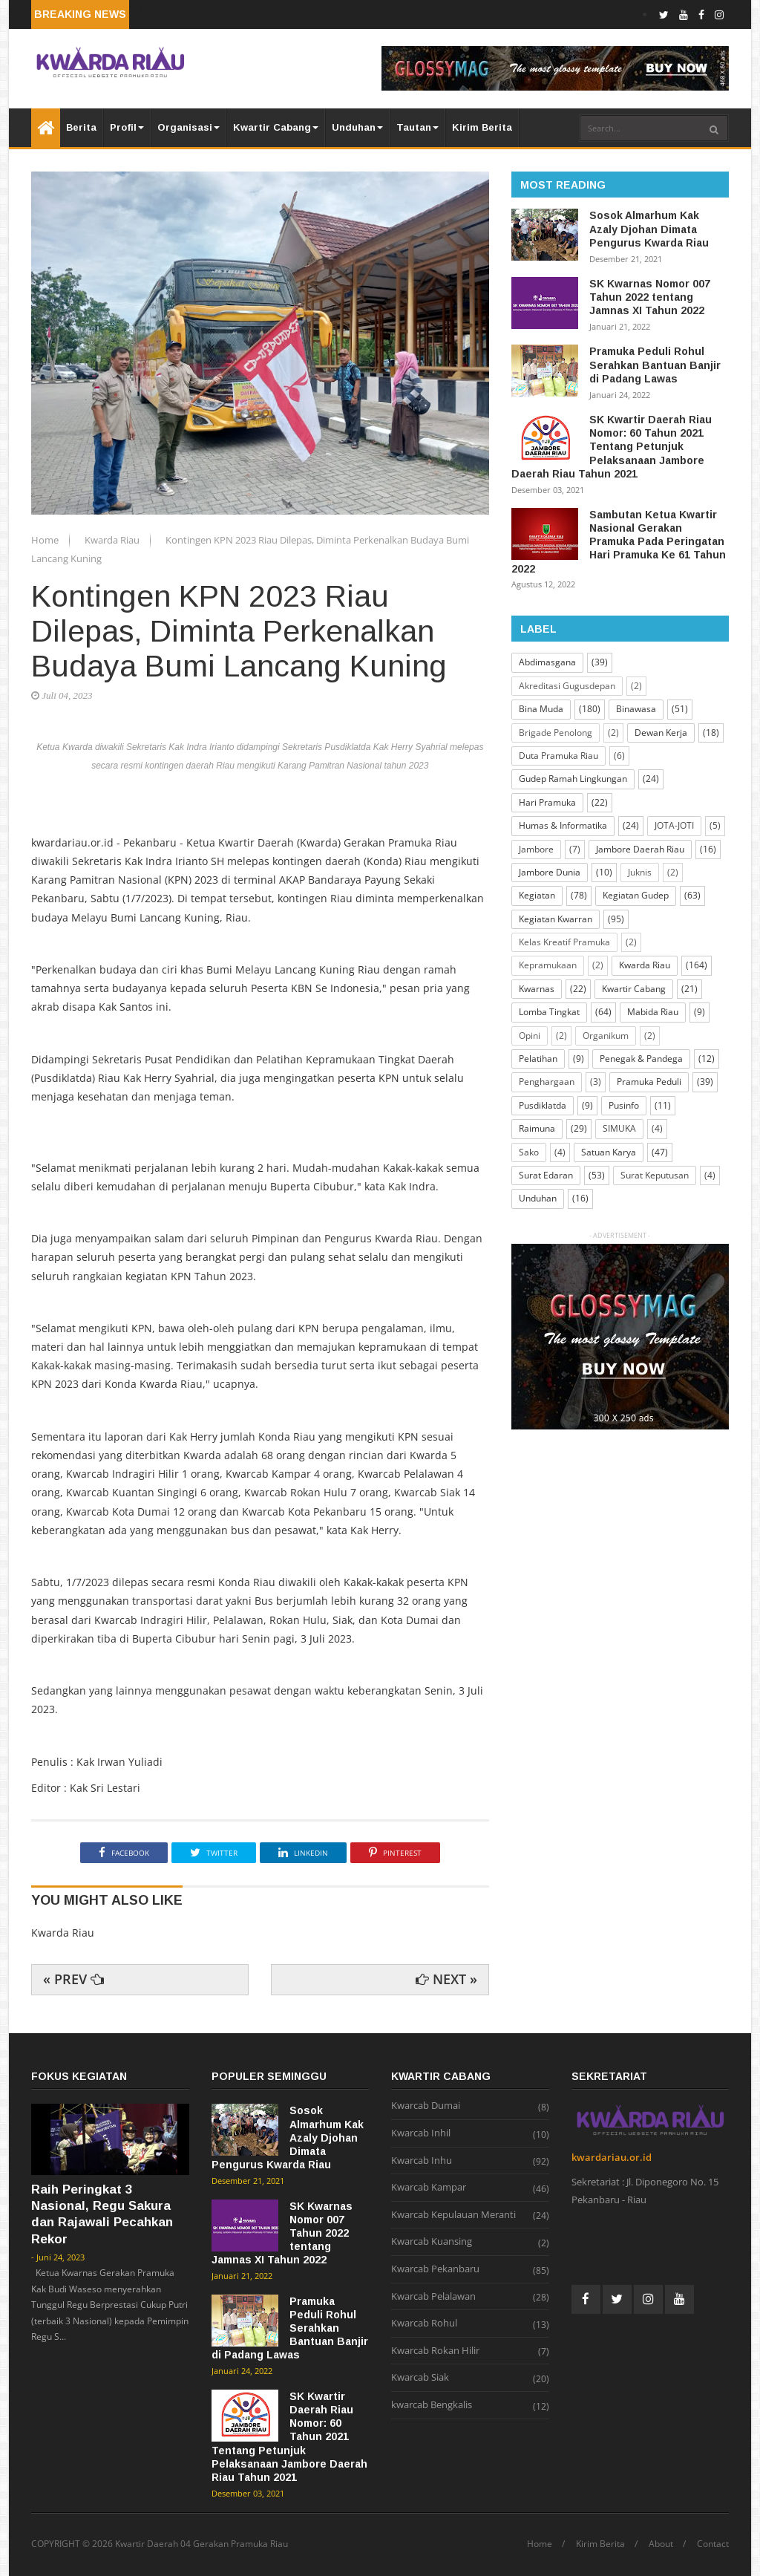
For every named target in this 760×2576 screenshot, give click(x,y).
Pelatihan (538, 1058)
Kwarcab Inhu (421, 2161)
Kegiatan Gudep (636, 895)
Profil (127, 127)
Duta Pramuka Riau (558, 755)
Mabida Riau (652, 1011)
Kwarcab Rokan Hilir (435, 2351)
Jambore (536, 849)
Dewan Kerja (661, 732)
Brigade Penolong (555, 732)
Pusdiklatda (542, 1105)
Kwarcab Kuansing (431, 2242)
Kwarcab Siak (420, 2378)
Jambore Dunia (549, 872)
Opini (529, 1035)
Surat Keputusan (654, 1175)
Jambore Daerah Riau (640, 849)
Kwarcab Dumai (425, 2106)
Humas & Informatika (563, 825)
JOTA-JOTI (674, 825)
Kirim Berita (482, 127)
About (661, 2544)
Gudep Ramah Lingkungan (573, 778)
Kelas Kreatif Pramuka (564, 942)
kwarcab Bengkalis (431, 2405)
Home (46, 540)
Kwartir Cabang (275, 127)
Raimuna (537, 1128)
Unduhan (357, 127)
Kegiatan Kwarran (555, 919)
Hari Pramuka (547, 802)
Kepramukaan (548, 965)
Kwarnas (536, 988)
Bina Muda (541, 708)
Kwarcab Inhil (421, 2133)
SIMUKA (619, 1128)
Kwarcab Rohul (424, 2323)
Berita (81, 127)
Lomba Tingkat (549, 1011)
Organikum (606, 1035)
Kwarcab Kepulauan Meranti (453, 2215)
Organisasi (188, 127)
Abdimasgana (547, 662)
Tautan (417, 127)
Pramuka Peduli (649, 1081)
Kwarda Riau (113, 540)
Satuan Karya (608, 1152)
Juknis (640, 872)
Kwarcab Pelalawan (433, 2297)
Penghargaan (546, 1081)
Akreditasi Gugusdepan (567, 685)
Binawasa (636, 708)
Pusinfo (624, 1105)
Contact (713, 2544)
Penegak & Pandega (641, 1058)
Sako (529, 1152)
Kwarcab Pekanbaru (435, 2269)
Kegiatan (537, 895)
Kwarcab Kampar (428, 2188)
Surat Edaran (546, 1175)
